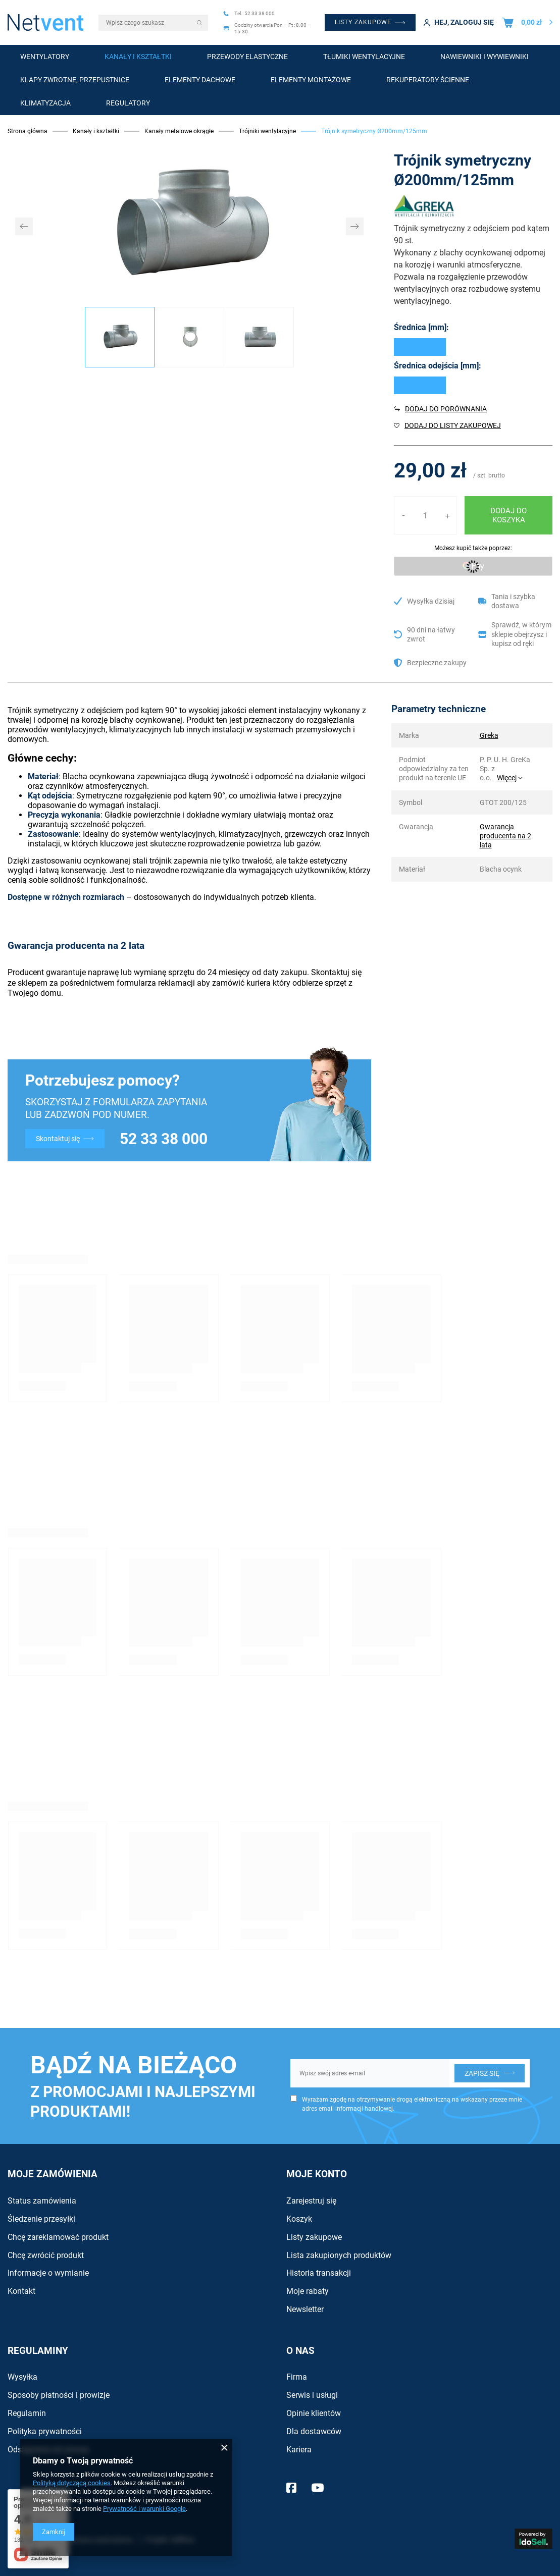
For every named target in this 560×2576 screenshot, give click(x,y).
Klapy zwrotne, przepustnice (74, 80)
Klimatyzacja (45, 103)
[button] (24, 226)
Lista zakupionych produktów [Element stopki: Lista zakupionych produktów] (338, 2255)
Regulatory (128, 103)
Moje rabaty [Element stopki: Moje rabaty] (307, 2291)
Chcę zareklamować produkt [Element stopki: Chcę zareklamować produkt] (58, 2237)
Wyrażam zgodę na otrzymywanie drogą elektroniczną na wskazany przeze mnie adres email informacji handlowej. (412, 2104)
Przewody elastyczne (247, 56)
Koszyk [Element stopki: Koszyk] (299, 2219)
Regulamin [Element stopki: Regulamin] (27, 2413)
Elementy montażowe (311, 80)
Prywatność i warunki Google (144, 2508)
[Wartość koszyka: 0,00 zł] (527, 22)
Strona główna (27, 131)
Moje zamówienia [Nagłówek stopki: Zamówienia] (52, 2174)
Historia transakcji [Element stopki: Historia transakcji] (318, 2273)
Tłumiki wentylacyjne (364, 56)
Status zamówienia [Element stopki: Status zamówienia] (42, 2201)
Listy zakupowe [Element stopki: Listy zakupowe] (314, 2237)
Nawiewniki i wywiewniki (484, 56)
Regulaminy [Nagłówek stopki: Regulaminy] (38, 2350)
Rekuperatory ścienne (427, 80)
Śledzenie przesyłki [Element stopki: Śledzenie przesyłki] (41, 2219)
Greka (489, 735)
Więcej (507, 778)
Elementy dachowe (200, 80)
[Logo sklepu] (45, 22)
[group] (189, 226)
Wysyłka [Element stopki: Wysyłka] (22, 2377)
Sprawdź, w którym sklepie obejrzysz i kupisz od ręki (521, 634)
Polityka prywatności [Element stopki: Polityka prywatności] (45, 2431)
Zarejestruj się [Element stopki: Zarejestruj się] (311, 2201)
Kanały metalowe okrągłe (179, 131)
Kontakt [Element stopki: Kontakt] (21, 2291)
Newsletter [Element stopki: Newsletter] (305, 2309)
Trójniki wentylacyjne (267, 131)
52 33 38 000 (164, 1139)
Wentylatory (44, 56)
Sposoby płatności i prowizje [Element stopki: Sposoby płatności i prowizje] (59, 2395)
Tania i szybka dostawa (513, 601)
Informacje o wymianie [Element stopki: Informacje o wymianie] (48, 2273)
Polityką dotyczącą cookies (72, 2483)
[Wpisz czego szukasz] (153, 23)
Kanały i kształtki (138, 56)
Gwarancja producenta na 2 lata (505, 836)
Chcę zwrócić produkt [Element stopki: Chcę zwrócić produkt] (46, 2255)
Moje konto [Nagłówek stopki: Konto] (316, 2174)
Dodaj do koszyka (508, 515)
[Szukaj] (200, 23)
